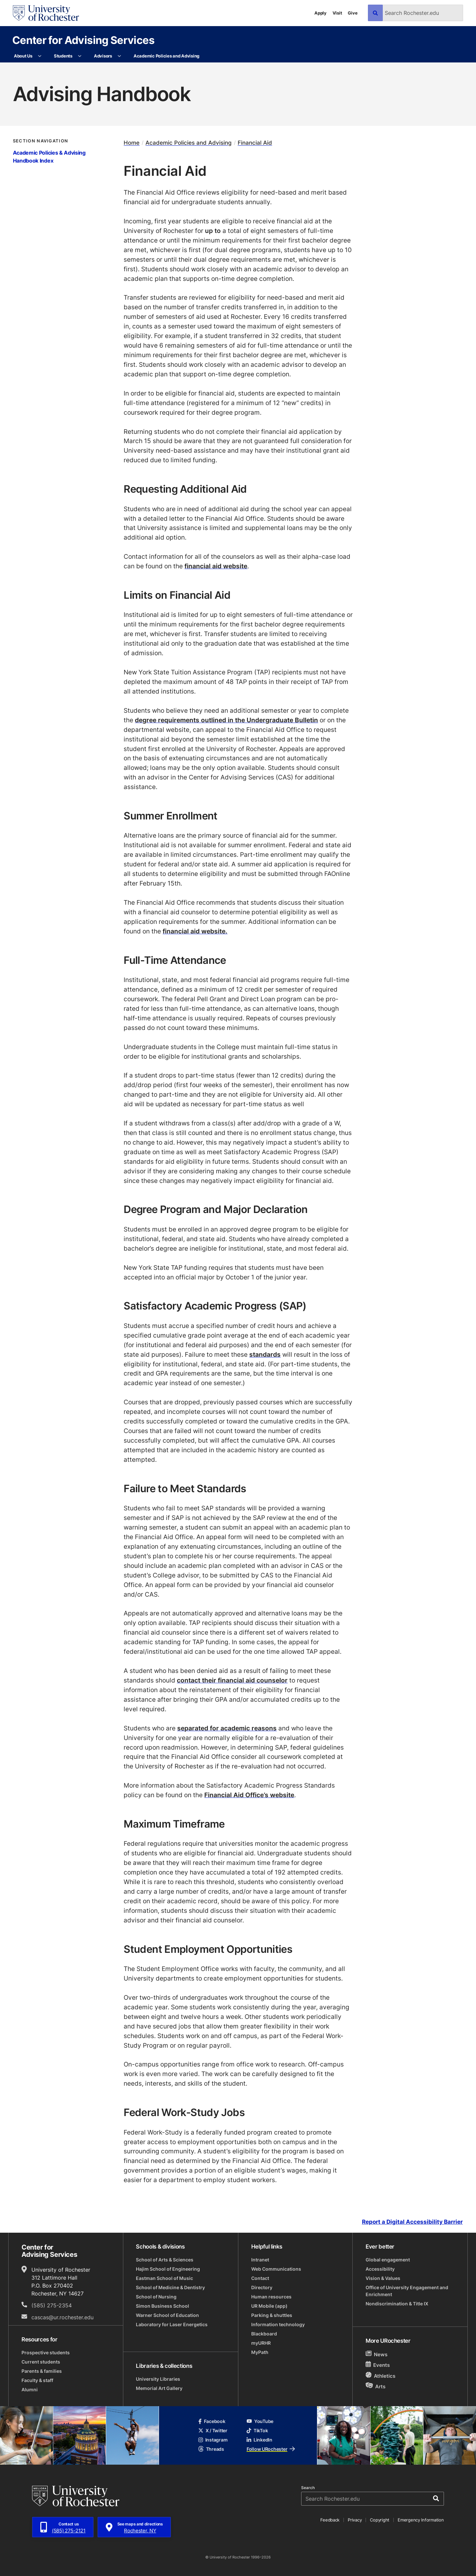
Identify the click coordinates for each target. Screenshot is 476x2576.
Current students (40, 2362)
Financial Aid (255, 143)
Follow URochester (271, 2449)
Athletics (381, 2375)
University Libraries (158, 2379)
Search (308, 2488)
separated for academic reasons (227, 1728)
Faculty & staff (37, 2380)
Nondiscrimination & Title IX (397, 2303)
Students (63, 56)
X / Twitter (212, 2430)
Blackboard (264, 2333)
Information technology (278, 2324)
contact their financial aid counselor (232, 1680)
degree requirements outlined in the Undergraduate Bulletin (226, 719)
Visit (337, 13)
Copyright (379, 2520)
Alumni (29, 2389)
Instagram (212, 2440)
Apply (320, 13)
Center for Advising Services (83, 39)
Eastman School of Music (164, 2278)
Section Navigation (40, 141)
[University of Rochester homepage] (46, 13)
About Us (23, 56)
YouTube (260, 2421)
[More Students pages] (79, 56)
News (377, 2354)
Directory (261, 2287)
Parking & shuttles (271, 2315)
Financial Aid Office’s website (249, 1794)
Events (378, 2364)
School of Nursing (156, 2296)
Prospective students (45, 2352)
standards (265, 1354)
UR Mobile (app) (269, 2306)
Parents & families (41, 2371)
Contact (260, 2278)
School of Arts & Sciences (164, 2259)
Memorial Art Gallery (159, 2388)
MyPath (259, 2352)
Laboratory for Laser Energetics (172, 2324)
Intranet (260, 2259)
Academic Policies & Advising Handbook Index (49, 156)
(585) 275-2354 (51, 2305)
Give (352, 13)
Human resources (271, 2296)
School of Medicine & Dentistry (170, 2287)
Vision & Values (383, 2278)
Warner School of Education (167, 2315)
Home (131, 143)
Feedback (329, 2520)
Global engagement (388, 2259)
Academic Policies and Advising (166, 56)
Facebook (211, 2421)
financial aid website (215, 565)
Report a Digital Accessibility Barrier (412, 2221)
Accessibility (380, 2269)
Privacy (355, 2520)
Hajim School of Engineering (168, 2269)
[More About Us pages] (39, 56)
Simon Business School (162, 2306)
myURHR (261, 2343)
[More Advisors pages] (119, 56)
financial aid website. (195, 931)
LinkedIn (259, 2440)
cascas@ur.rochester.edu (62, 2317)
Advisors (103, 56)
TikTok (257, 2430)
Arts (376, 2386)
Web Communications (276, 2269)
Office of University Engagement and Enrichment (407, 2290)
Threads (211, 2449)
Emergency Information (421, 2520)
